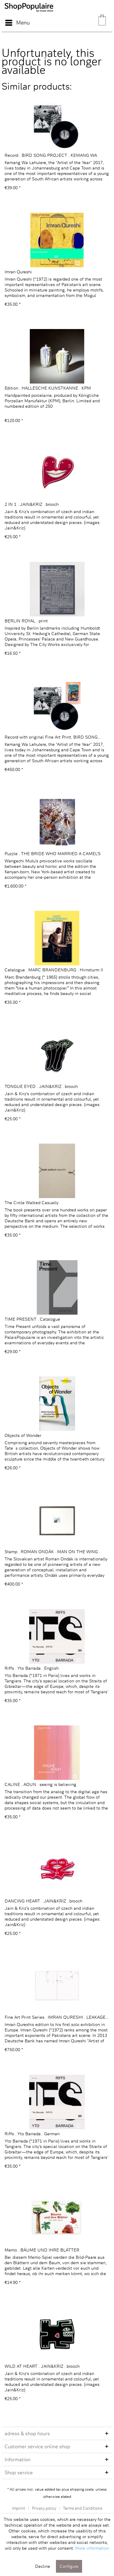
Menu (17, 22)
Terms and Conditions (82, 2508)
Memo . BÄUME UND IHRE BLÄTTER (42, 2250)
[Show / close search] (73, 23)
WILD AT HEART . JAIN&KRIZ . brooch (42, 2366)
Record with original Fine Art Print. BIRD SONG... (52, 737)
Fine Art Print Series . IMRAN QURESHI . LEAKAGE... (56, 2017)
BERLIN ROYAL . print (26, 621)
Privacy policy (44, 2508)
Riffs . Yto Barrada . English (32, 1668)
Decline (42, 2566)
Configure (69, 2566)
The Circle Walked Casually (31, 1202)
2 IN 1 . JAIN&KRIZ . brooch (32, 504)
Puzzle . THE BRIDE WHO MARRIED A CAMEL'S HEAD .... (53, 854)
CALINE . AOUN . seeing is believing (40, 1784)
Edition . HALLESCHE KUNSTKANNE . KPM (48, 388)
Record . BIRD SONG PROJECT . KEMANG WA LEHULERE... (51, 155)
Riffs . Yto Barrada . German (32, 2133)
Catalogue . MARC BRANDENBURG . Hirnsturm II (54, 970)
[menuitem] (17, 23)
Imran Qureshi (18, 272)
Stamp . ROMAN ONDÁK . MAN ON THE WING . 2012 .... (52, 1552)
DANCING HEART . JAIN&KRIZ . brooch (43, 1901)
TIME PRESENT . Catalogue (32, 1319)
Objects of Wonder (23, 1435)
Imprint (18, 2508)
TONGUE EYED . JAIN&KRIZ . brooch (41, 1086)
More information (92, 2548)
